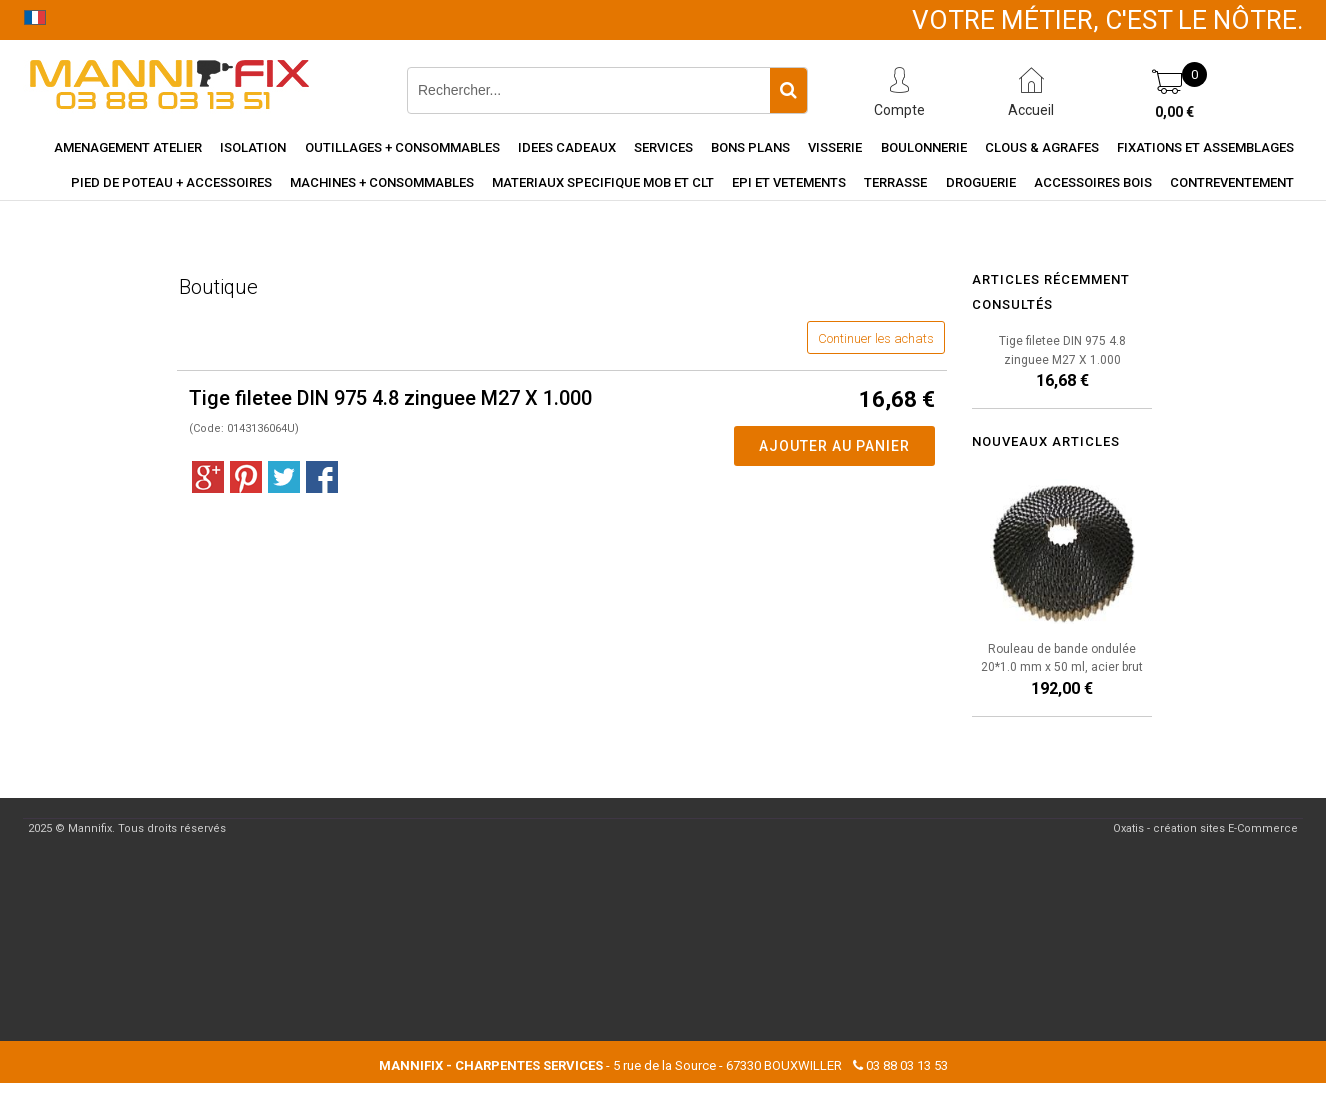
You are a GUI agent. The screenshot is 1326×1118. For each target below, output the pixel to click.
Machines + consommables (382, 182)
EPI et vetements (789, 182)
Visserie (835, 147)
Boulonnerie (924, 147)
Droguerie (981, 182)
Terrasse (895, 182)
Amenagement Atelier (128, 147)
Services (663, 147)
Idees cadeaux (567, 147)
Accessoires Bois (1093, 182)
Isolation (253, 147)
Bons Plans (750, 147)
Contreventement (1232, 182)
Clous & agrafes (1042, 147)
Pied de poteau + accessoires (171, 182)
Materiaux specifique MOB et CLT (603, 182)
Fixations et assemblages (1205, 147)
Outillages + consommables (402, 147)
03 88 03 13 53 (907, 1065)
